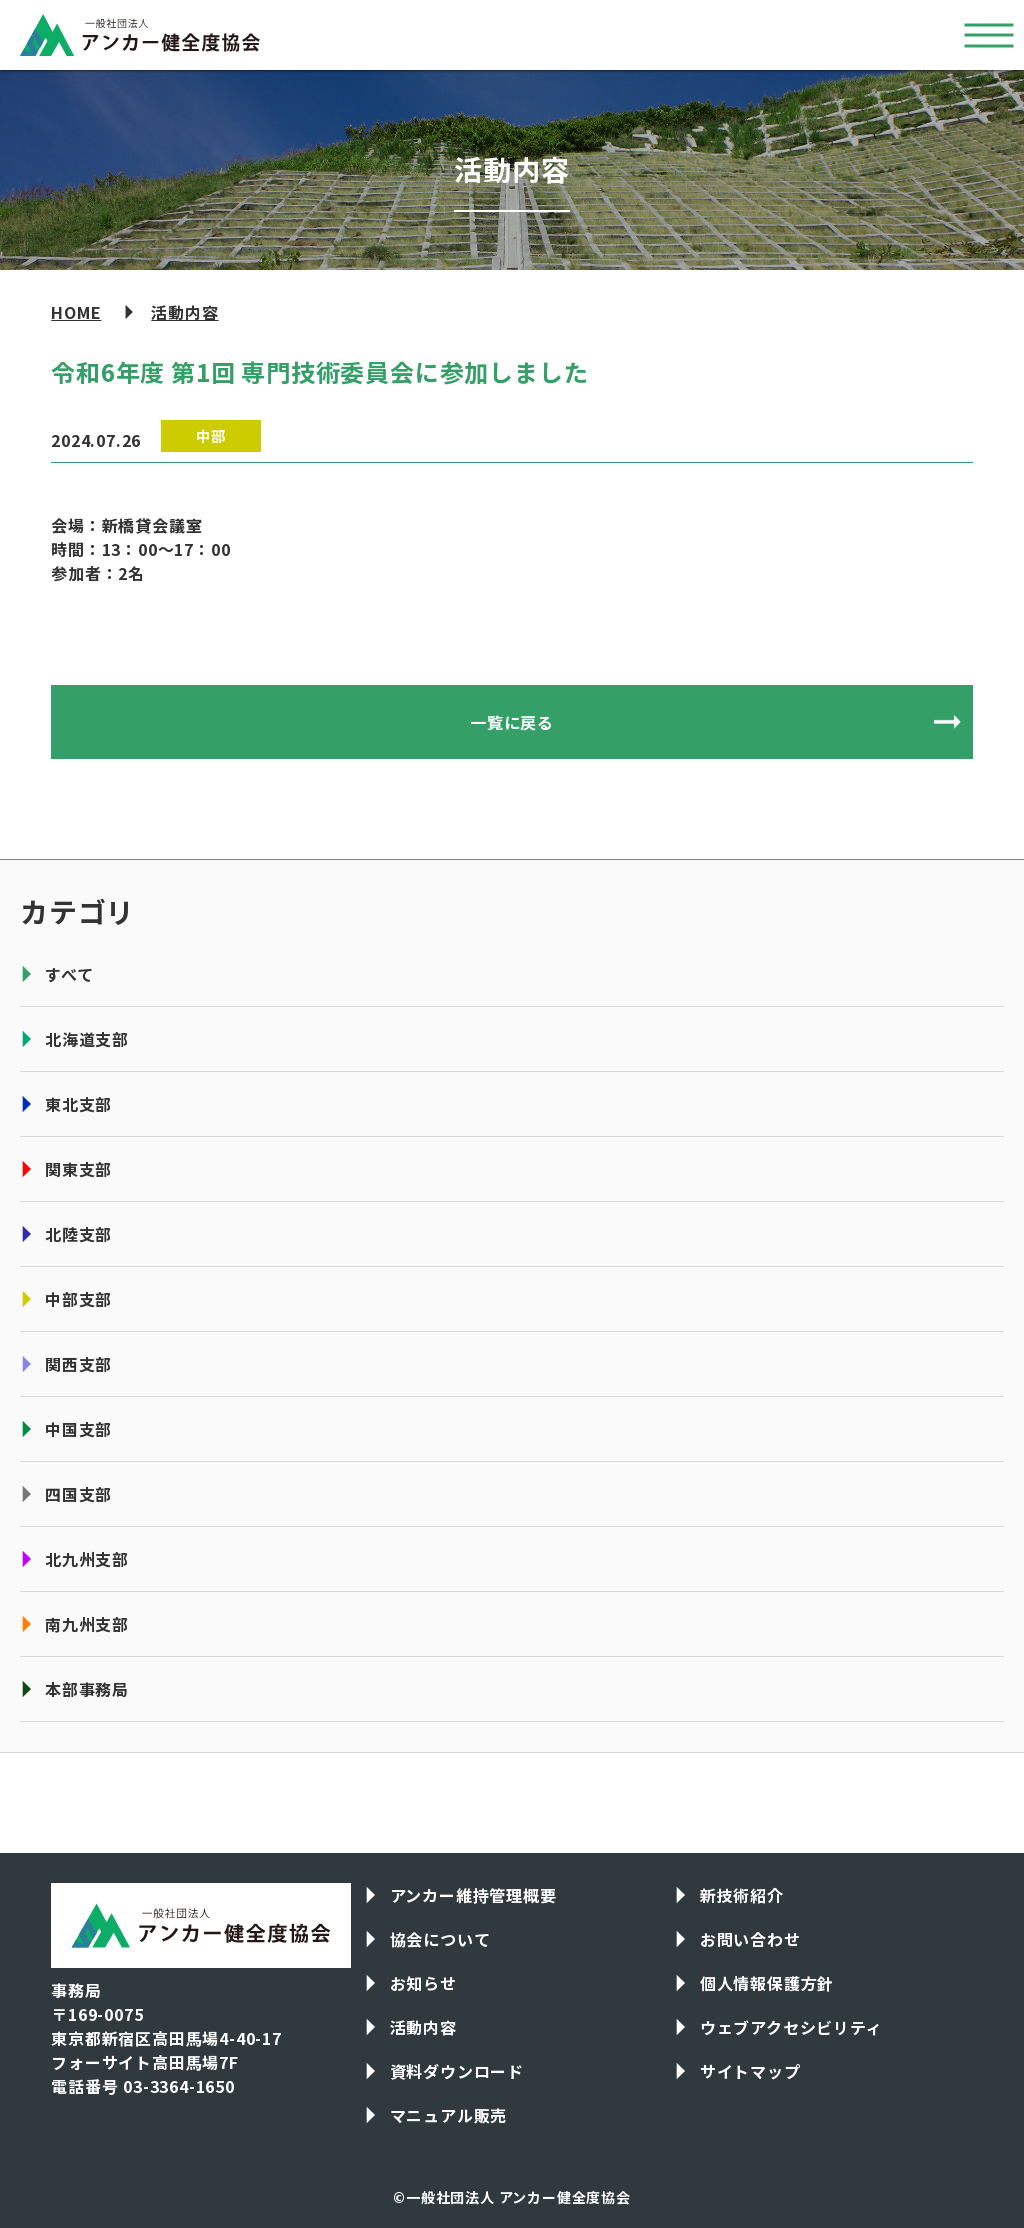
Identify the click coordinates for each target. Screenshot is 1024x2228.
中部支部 (78, 1299)
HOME (76, 312)
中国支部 (78, 1429)
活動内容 (184, 312)
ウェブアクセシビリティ (791, 2027)
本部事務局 (87, 1689)
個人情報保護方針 (767, 1983)
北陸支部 (78, 1234)
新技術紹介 (742, 1895)
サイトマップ (750, 2071)
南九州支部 (87, 1624)
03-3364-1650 (179, 2086)
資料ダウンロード (457, 2071)
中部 (211, 435)
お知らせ (423, 1983)
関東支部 (78, 1169)
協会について (440, 1939)
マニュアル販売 (449, 2115)
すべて (69, 974)
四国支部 (78, 1494)
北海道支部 (87, 1039)
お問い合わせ (750, 1939)
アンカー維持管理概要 (473, 1895)
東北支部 (78, 1104)
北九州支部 (87, 1559)
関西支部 (78, 1364)
